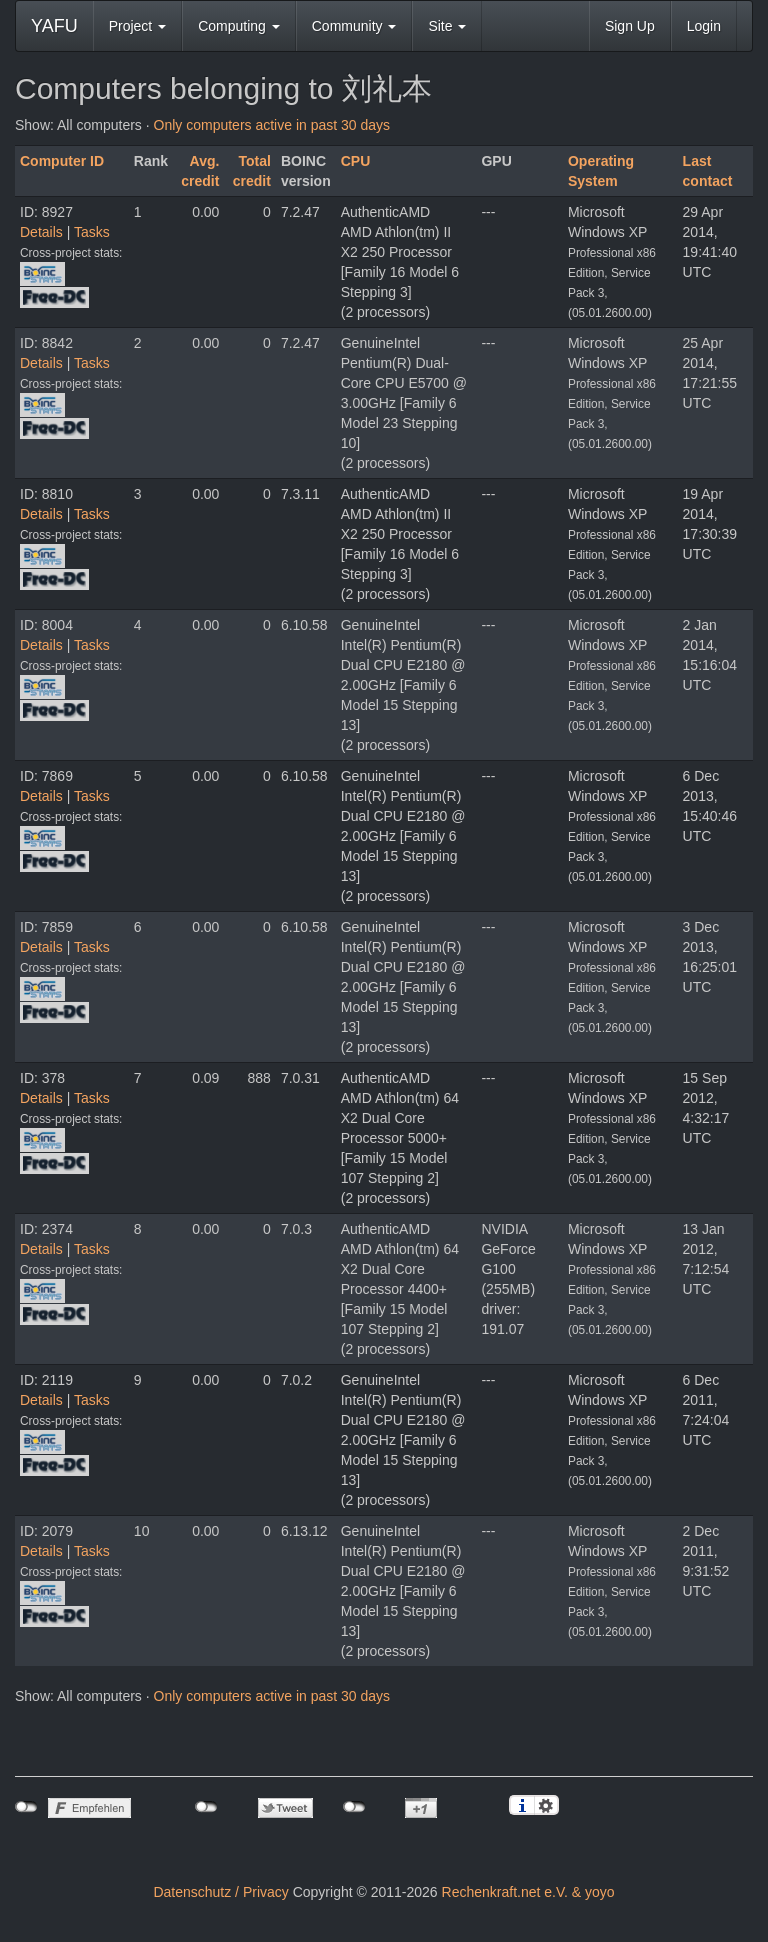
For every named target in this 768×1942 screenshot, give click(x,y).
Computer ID (62, 161)
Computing (239, 26)
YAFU (54, 26)
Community (354, 26)
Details (41, 232)
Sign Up (630, 26)
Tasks (92, 232)
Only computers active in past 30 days (272, 125)
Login (704, 26)
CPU (356, 161)
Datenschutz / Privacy (220, 1892)
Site (447, 26)
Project (137, 26)
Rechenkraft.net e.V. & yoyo (528, 1892)
